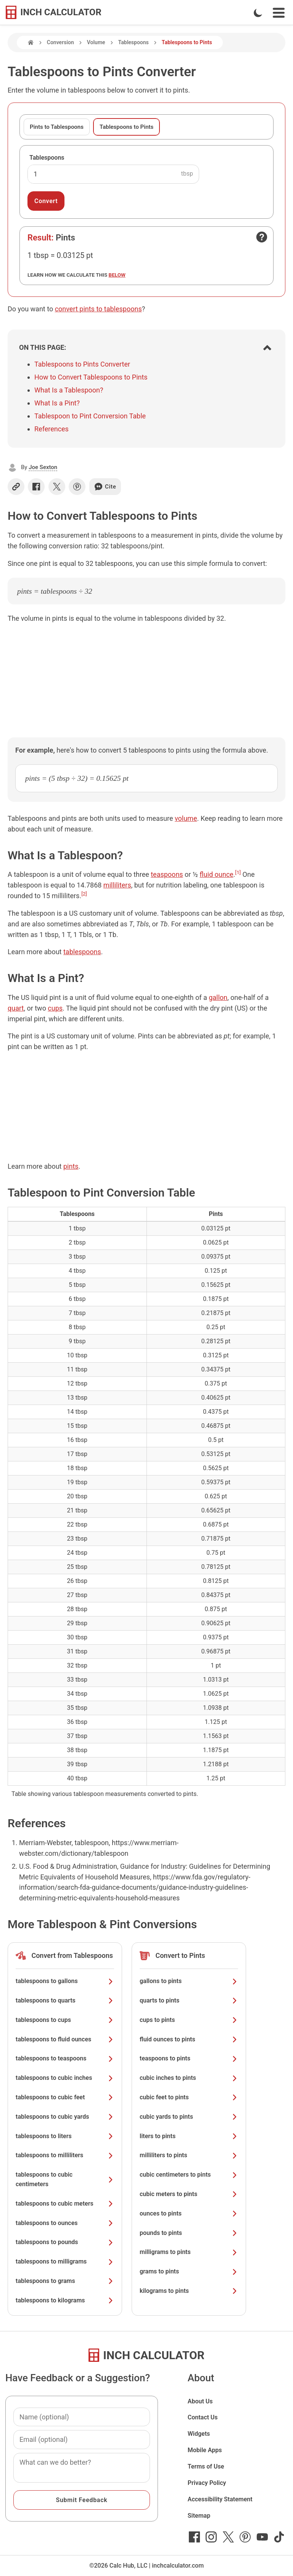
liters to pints (189, 2136)
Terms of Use (206, 2466)
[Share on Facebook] (36, 486)
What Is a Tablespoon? (68, 390)
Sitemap (199, 2515)
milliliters (117, 885)
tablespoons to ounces (65, 2223)
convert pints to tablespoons (98, 309)
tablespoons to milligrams (65, 2261)
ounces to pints (189, 2213)
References (51, 429)
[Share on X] (56, 486)
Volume (96, 42)
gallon (218, 997)
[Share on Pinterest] (77, 486)
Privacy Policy (207, 2482)
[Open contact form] (261, 237)
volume (186, 818)
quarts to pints (189, 2000)
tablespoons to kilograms (65, 2300)
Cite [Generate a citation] (105, 486)
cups (55, 1008)
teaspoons (167, 874)
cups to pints (189, 2019)
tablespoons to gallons (65, 1981)
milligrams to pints (189, 2252)
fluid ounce (216, 874)
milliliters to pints (189, 2155)
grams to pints (189, 2271)
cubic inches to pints (189, 2077)
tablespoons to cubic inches (65, 2077)
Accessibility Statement (220, 2499)
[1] (238, 872)
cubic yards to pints (189, 2116)
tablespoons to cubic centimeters (65, 2179)
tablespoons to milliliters (65, 2155)
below (117, 275)
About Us (200, 2401)
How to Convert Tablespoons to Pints (91, 377)
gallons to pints (189, 1981)
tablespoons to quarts (65, 2000)
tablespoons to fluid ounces (65, 2039)
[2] (84, 894)
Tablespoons (133, 42)
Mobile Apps (205, 2450)
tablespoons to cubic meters (65, 2203)
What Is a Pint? (57, 403)
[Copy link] (16, 486)
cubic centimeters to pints (189, 2174)
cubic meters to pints (189, 2194)
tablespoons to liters (65, 2136)
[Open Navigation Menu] (278, 13)
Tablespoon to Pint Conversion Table (90, 416)
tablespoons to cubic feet (65, 2097)
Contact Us (203, 2417)
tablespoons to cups (65, 2019)
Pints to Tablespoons (57, 126)
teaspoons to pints (189, 2058)
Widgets (199, 2433)
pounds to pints (189, 2232)
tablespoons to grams (65, 2280)
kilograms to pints (189, 2290)
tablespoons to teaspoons (65, 2058)
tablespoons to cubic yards (65, 2116)
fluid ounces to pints (189, 2039)
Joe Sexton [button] (43, 467)
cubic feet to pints (189, 2097)
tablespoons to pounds (65, 2242)
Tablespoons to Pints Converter (82, 364)
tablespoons (82, 952)
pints (71, 1166)
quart (16, 1008)
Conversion (60, 42)
